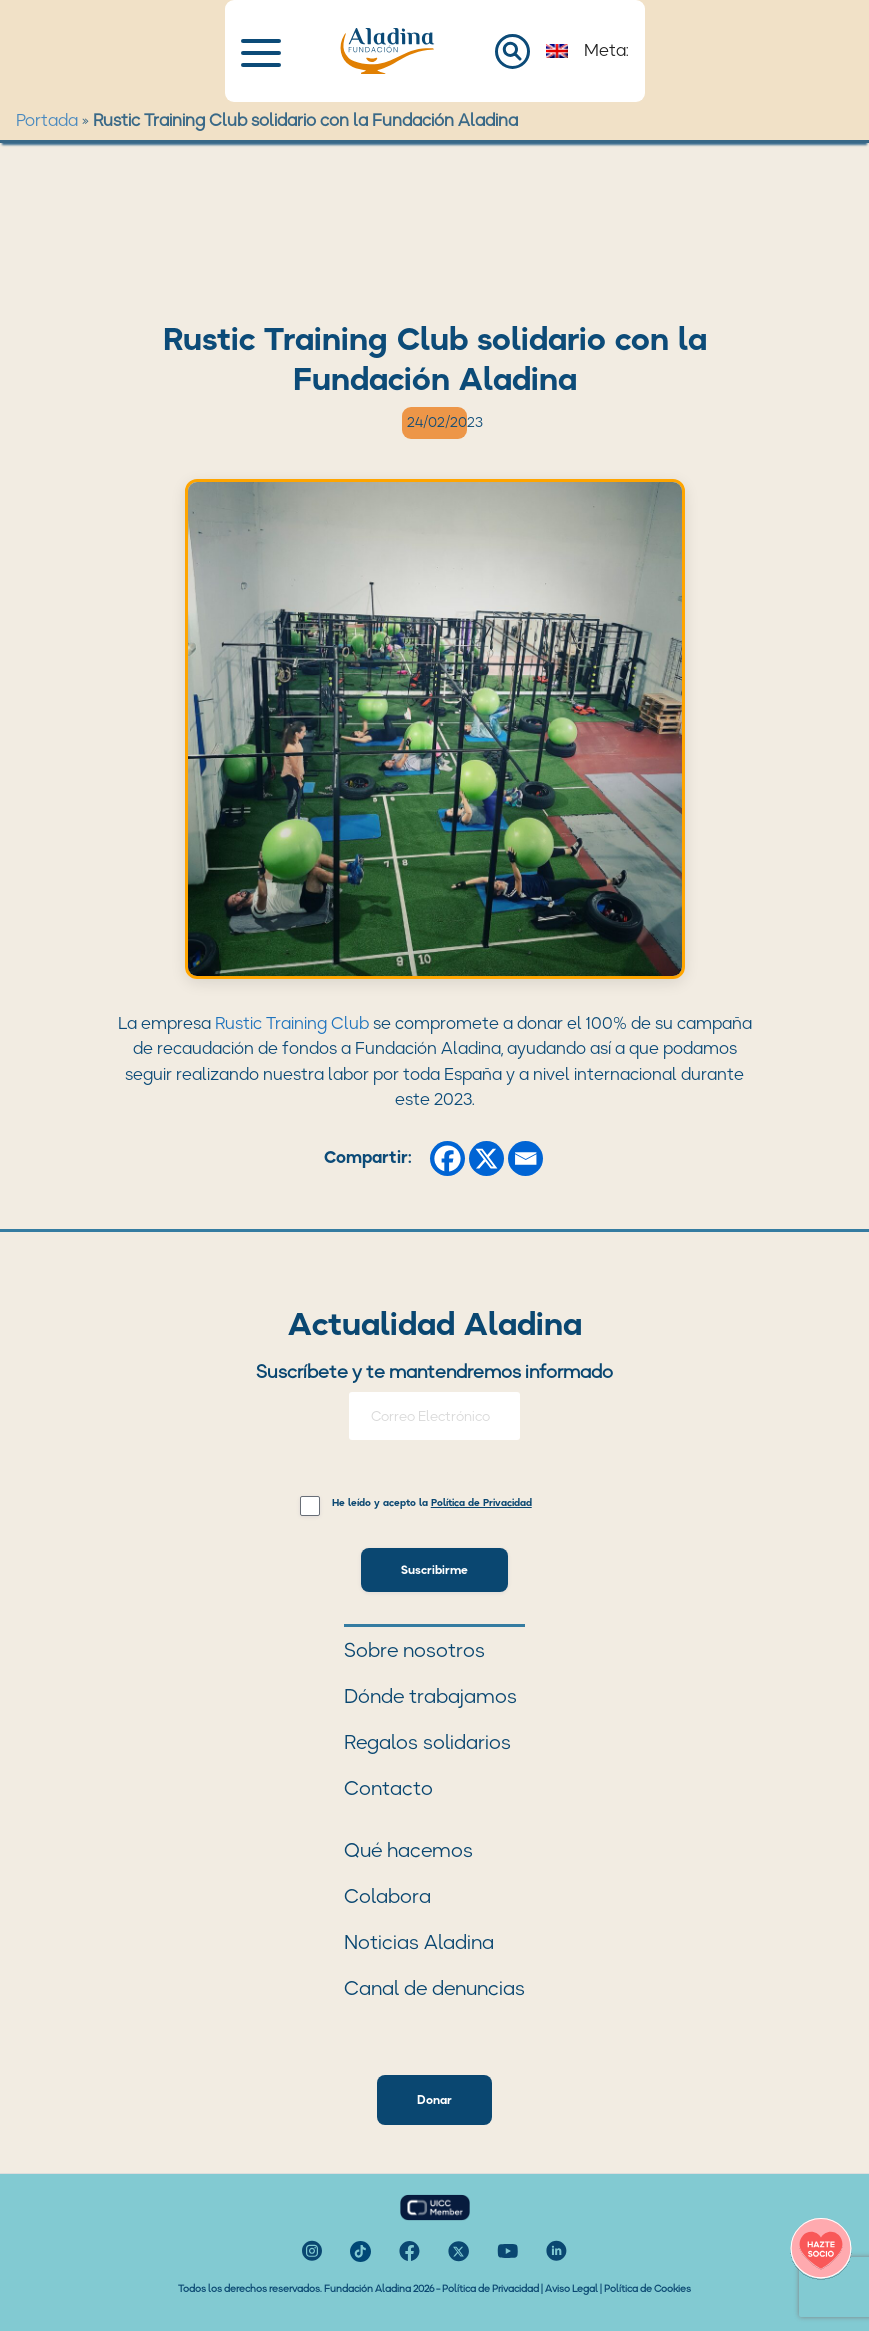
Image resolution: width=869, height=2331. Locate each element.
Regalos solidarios (427, 1742)
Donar (434, 2099)
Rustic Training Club (292, 1023)
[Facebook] (447, 1158)
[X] (486, 1158)
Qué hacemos (408, 1850)
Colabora (387, 1896)
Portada (47, 120)
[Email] (525, 1158)
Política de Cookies (647, 2288)
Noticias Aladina (419, 1942)
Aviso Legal (571, 2288)
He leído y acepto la (432, 1503)
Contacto (388, 1788)
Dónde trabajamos (430, 1696)
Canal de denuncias (434, 1988)
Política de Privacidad (490, 2288)
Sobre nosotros (414, 1650)
